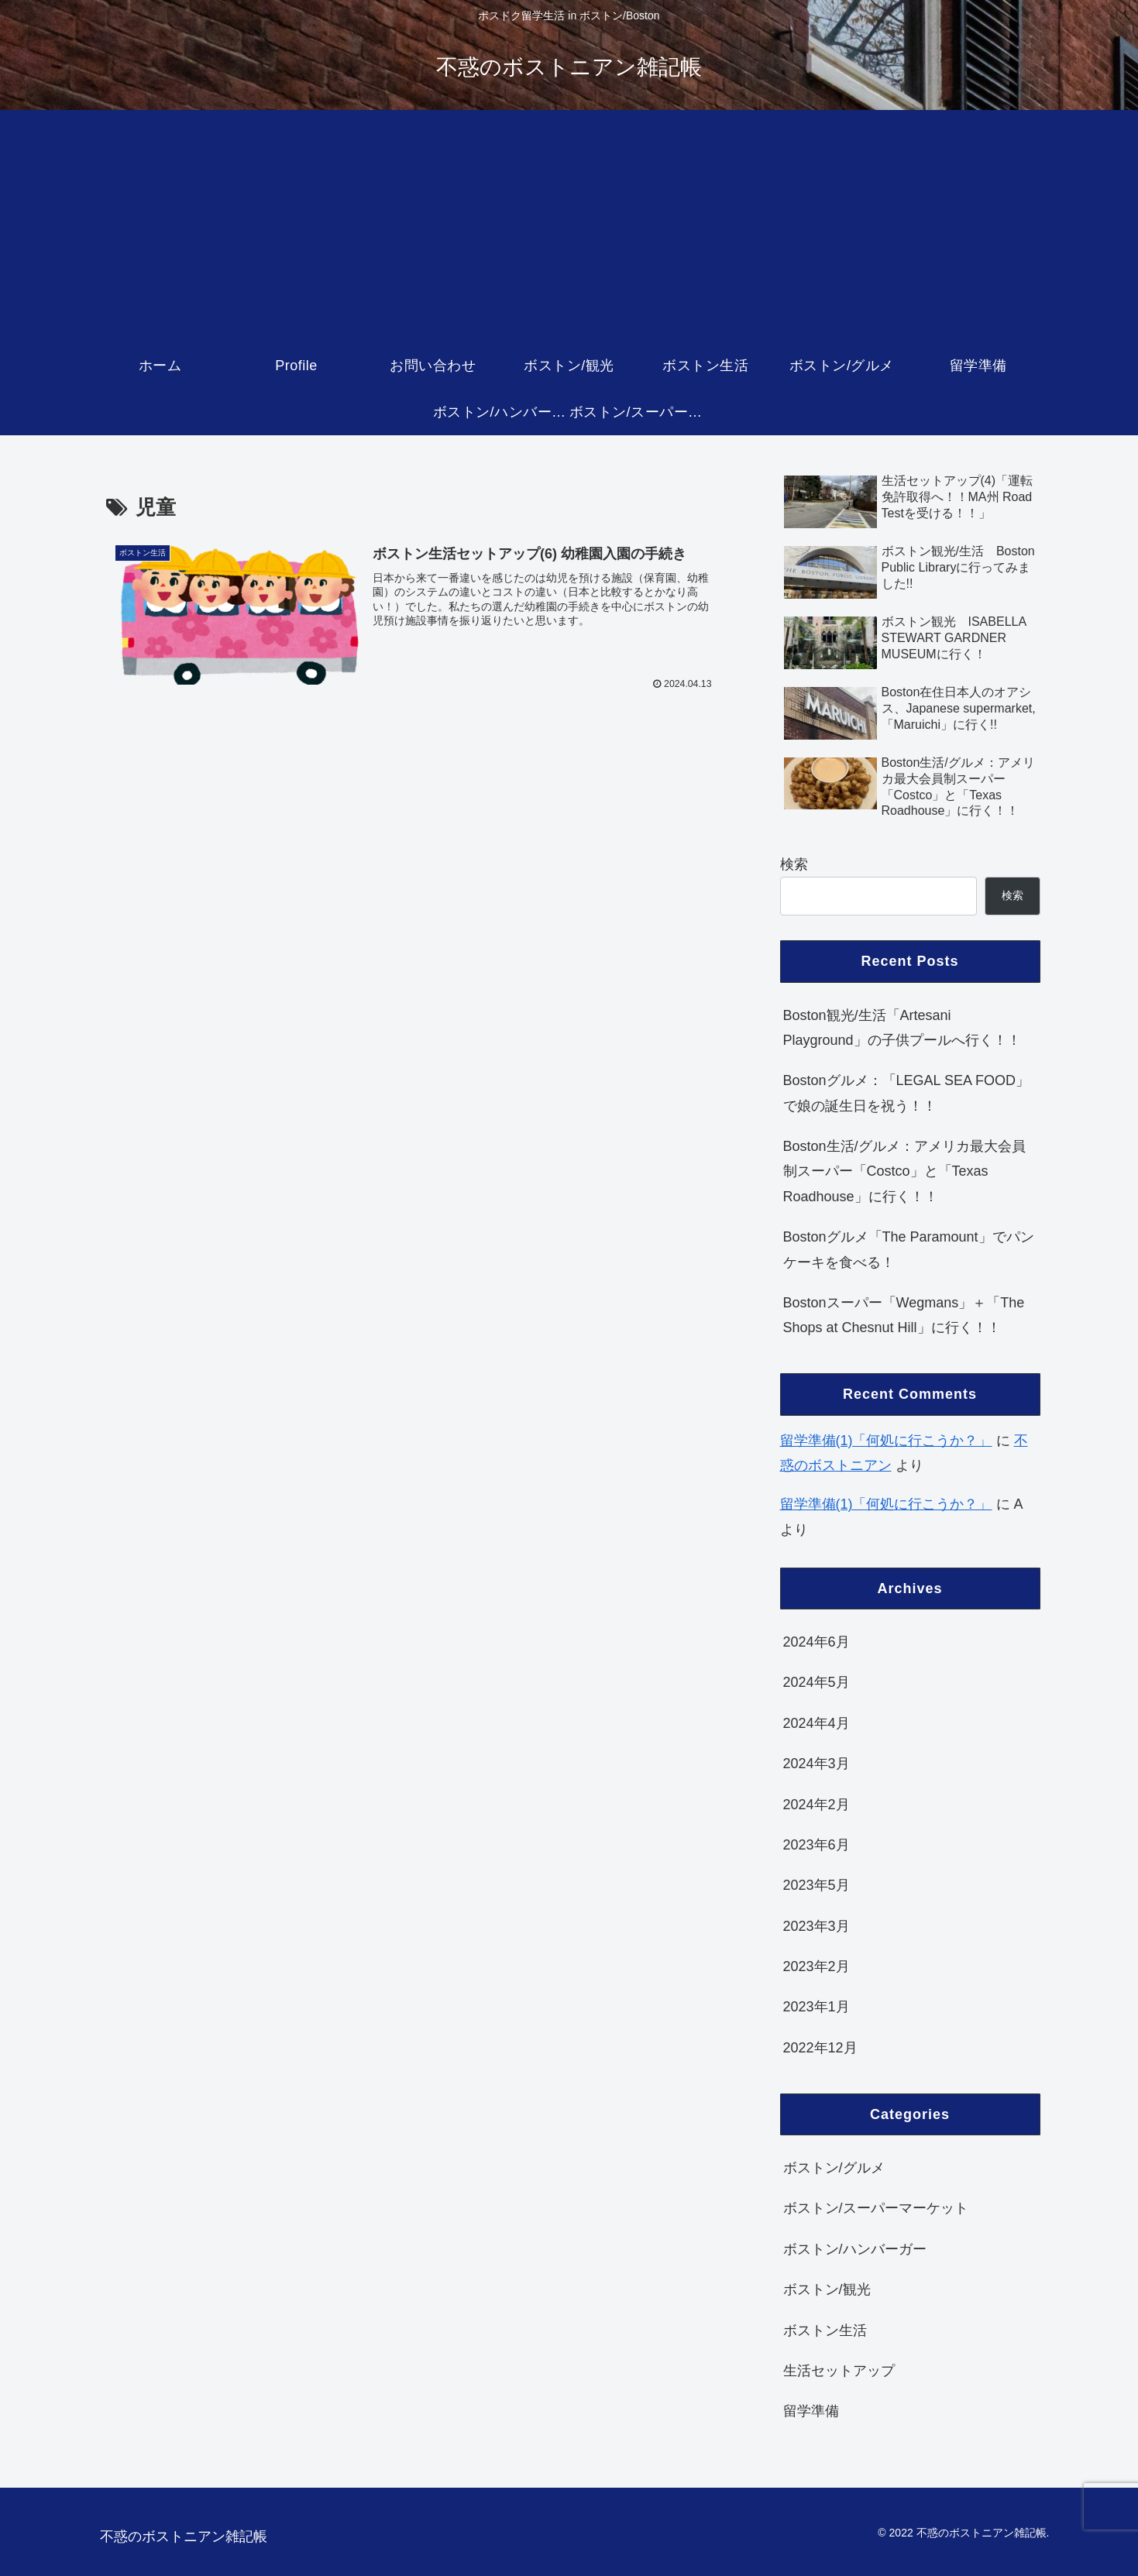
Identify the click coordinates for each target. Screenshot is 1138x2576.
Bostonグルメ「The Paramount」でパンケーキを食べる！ (908, 1249)
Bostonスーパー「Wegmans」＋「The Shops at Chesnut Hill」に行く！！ (904, 1315)
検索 (794, 864)
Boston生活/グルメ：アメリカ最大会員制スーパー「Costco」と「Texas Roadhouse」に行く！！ (904, 1171)
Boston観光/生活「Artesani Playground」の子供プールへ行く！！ (902, 1028)
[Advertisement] (569, 226)
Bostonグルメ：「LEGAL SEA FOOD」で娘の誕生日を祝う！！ (906, 1093)
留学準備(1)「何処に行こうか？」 (886, 1440)
